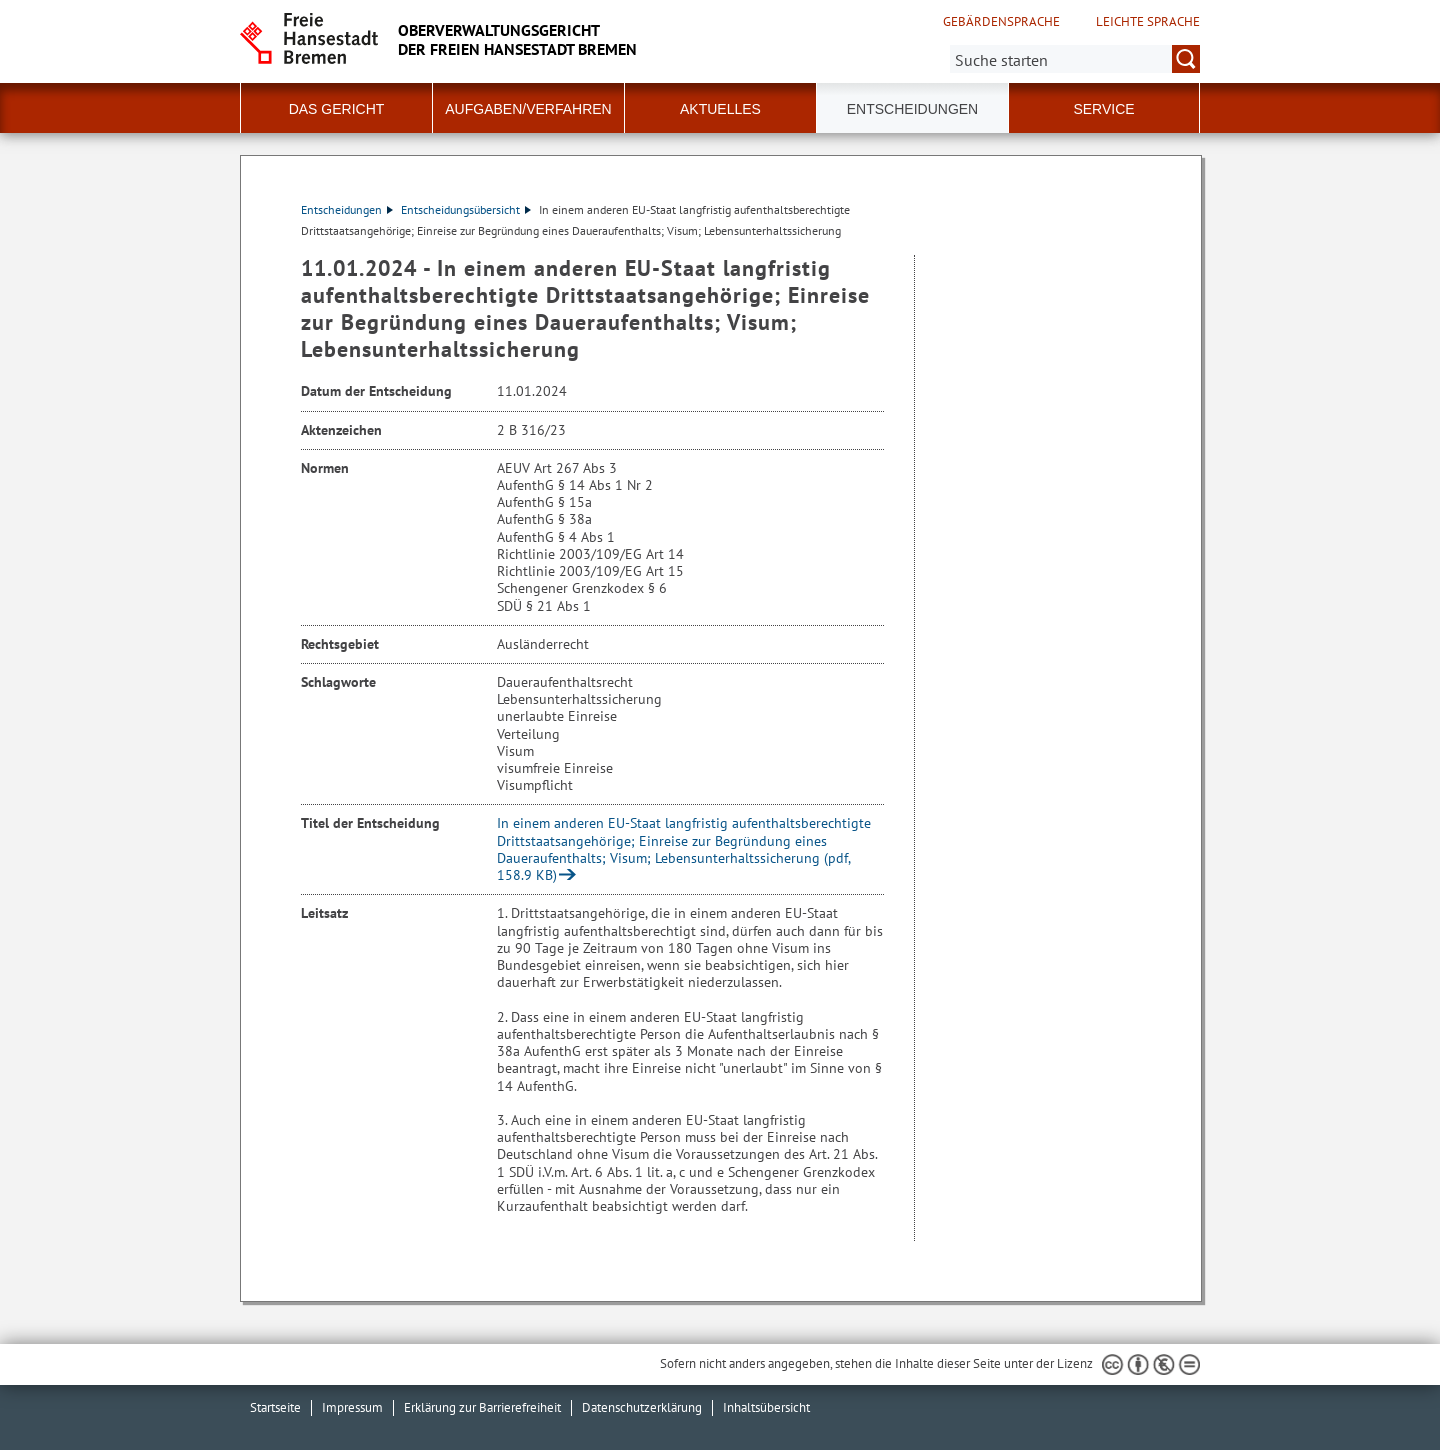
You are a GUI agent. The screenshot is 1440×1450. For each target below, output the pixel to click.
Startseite (275, 1407)
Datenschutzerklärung (642, 1407)
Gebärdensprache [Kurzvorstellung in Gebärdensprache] (1001, 22)
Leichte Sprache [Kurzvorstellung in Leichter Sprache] (1148, 22)
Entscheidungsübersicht (466, 209)
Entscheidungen (347, 209)
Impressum (352, 1407)
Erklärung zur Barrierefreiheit (482, 1407)
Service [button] (1103, 109)
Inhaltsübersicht (766, 1407)
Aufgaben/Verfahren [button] (528, 109)
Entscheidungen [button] (912, 109)
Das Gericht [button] (337, 109)
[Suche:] (1075, 59)
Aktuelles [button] (720, 109)
